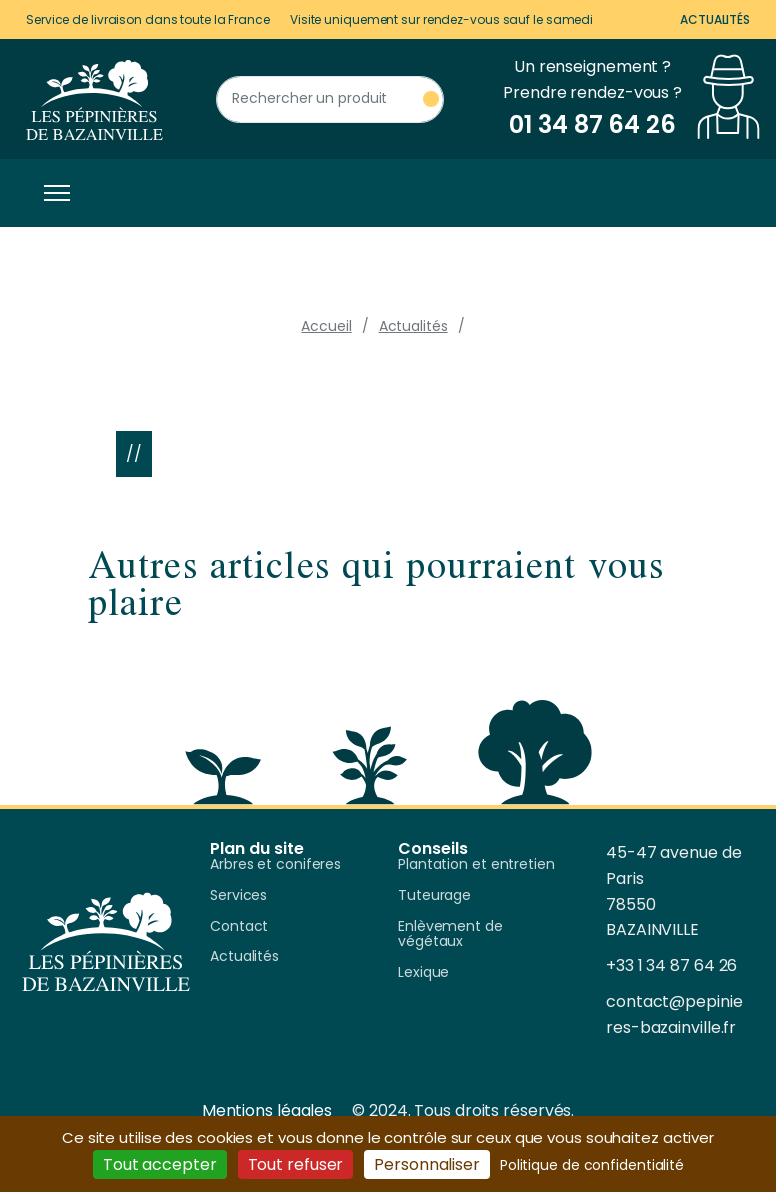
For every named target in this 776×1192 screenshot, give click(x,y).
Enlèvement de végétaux (450, 935)
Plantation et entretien (476, 865)
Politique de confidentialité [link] (592, 1165)
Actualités (715, 19)
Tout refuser (296, 1164)
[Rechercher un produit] (330, 99)
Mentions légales (267, 1110)
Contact (239, 927)
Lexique (423, 973)
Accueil (326, 326)
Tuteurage (434, 896)
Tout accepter (160, 1164)
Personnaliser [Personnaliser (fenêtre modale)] (427, 1164)
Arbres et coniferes (275, 865)
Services (238, 896)
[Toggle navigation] (52, 193)
